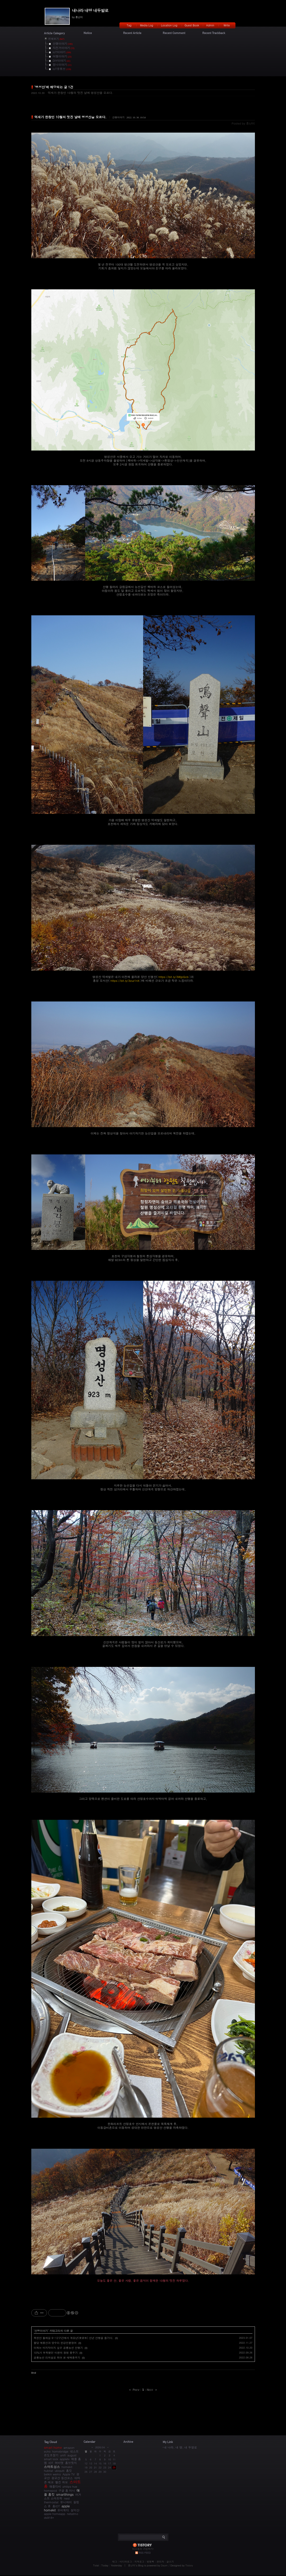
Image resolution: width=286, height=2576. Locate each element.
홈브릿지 (71, 2463)
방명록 (150, 2561)
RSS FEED (145, 2552)
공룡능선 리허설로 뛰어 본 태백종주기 (57, 2357)
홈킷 (69, 2470)
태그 (114, 2561)
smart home (53, 2447)
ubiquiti (59, 2470)
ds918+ (49, 2517)
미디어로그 (126, 2561)
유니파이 (66, 2502)
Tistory (189, 2565)
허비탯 (59, 2463)
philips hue (70, 2486)
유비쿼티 (63, 2510)
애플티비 (55, 2486)
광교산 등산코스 (62, 2478)
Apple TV (69, 2474)
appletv (65, 2459)
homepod (50, 2490)
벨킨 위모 (61, 2482)
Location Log (169, 25)
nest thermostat (57, 2500)
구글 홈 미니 (67, 2490)
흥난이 (131, 2565)
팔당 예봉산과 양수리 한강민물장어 (55, 2343)
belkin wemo (52, 2474)
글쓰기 (170, 2561)
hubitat (48, 2470)
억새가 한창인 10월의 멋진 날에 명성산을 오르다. (80, 93)
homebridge (60, 2451)
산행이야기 (118, 117)
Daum (164, 2565)
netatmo (72, 2514)
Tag (129, 25)
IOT (51, 2463)
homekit (66, 2467)
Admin (210, 25)
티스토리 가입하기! (143, 2549)
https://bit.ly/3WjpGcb (174, 977)
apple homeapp (54, 2514)
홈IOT (56, 2506)
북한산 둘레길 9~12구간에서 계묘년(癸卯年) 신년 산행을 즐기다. (73, 2338)
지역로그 (139, 2561)
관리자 (160, 2561)
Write (227, 25)
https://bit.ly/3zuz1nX (125, 980)
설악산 (75, 2510)
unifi (63, 2455)
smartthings (65, 2494)
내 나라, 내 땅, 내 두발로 (180, 2447)
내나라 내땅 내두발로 (90, 10)
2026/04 (100, 2447)
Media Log (146, 25)
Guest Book (192, 25)
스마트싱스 (52, 2466)
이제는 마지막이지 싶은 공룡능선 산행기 (58, 2348)
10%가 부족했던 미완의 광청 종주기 (56, 2352)
